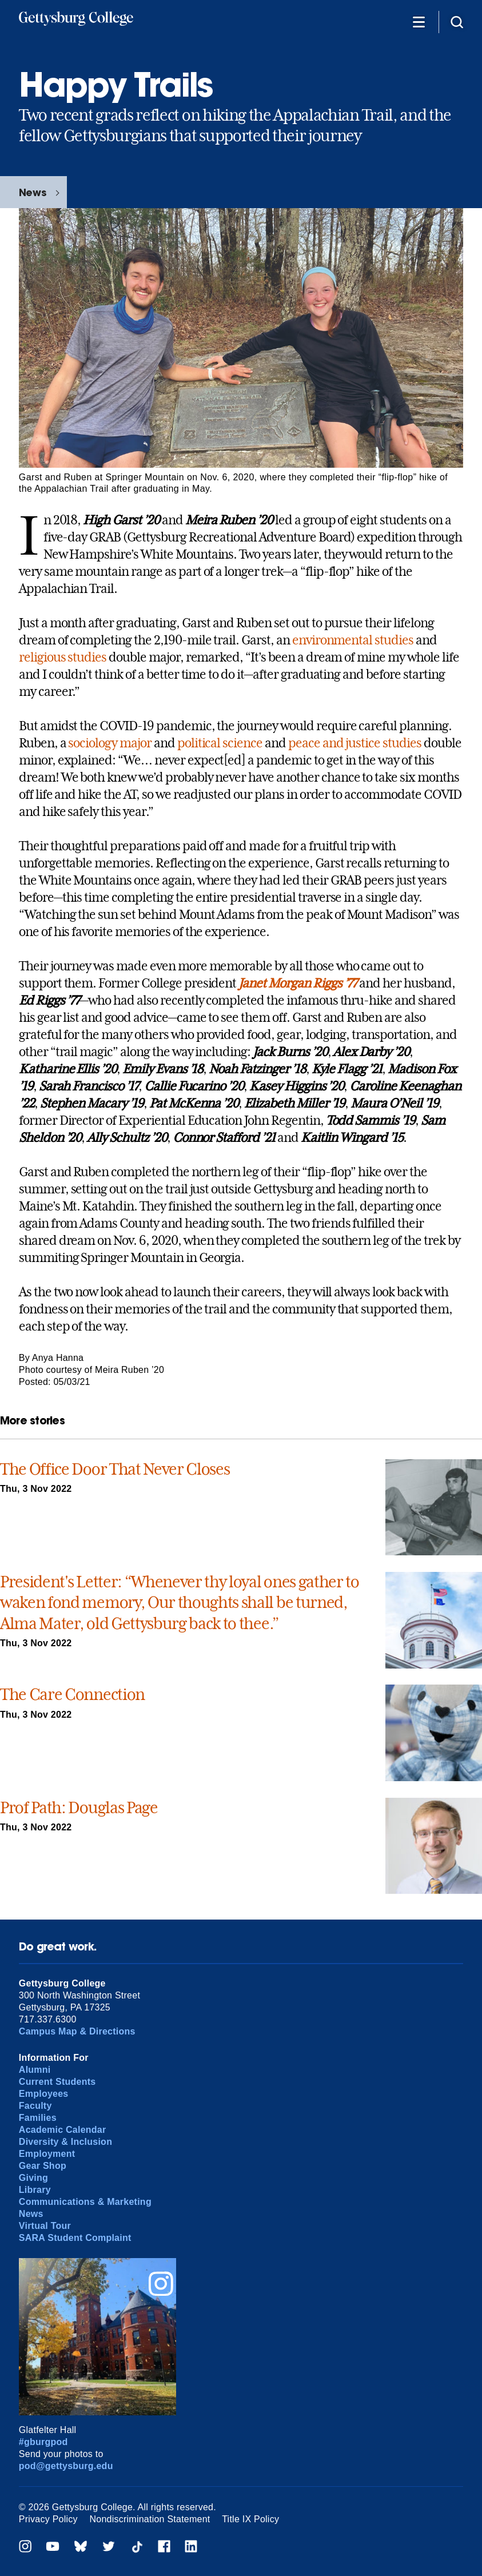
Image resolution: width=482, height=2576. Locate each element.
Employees (44, 2094)
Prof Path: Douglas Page (79, 1807)
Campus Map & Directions (77, 2031)
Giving (33, 2178)
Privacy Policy (48, 2519)
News (32, 192)
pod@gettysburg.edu (66, 2466)
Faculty (35, 2106)
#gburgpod (43, 2442)
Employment (47, 2154)
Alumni (35, 2070)
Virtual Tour (45, 2226)
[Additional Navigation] (418, 21)
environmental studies (352, 639)
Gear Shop (42, 2166)
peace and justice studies (354, 742)
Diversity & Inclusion (65, 2142)
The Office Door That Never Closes (114, 1469)
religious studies (62, 657)
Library (35, 2190)
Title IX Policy (250, 2519)
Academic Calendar (62, 2130)
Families (38, 2118)
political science (219, 742)
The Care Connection (72, 1694)
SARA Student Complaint (75, 2238)
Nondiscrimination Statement (149, 2519)
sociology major (109, 742)
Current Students (57, 2082)
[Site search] (457, 21)
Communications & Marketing (85, 2202)
